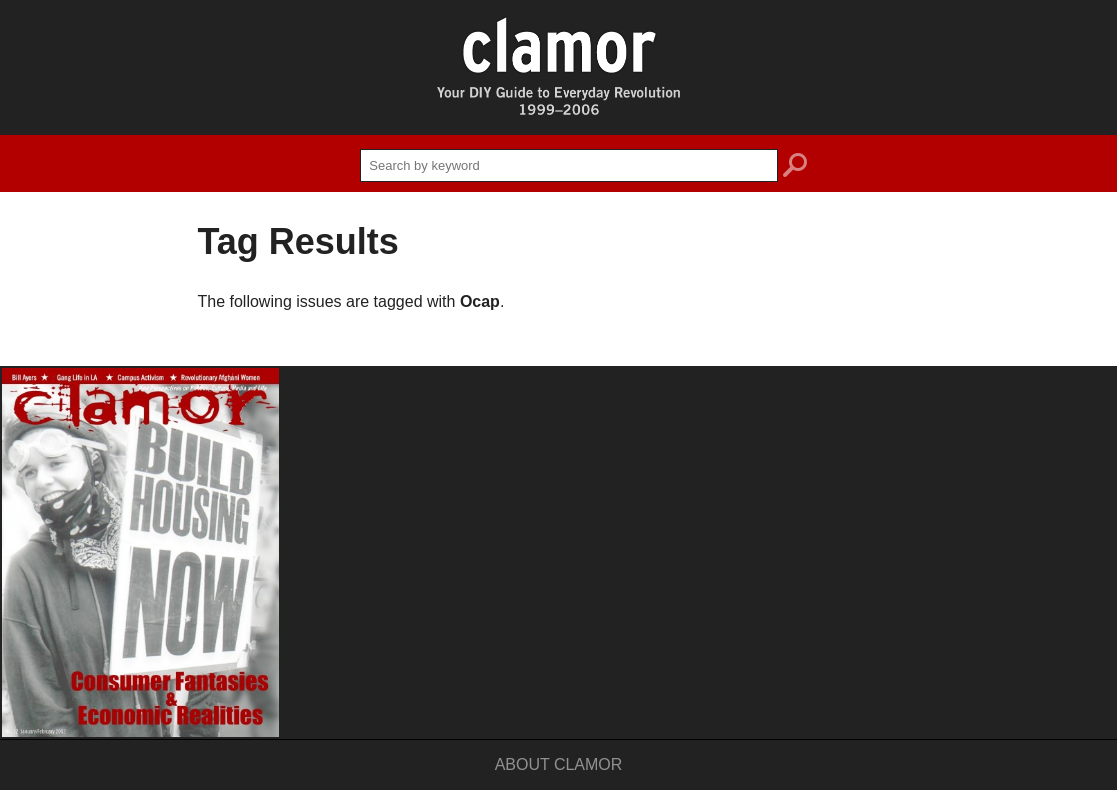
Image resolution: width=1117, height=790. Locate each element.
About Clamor (559, 764)
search (795, 168)
